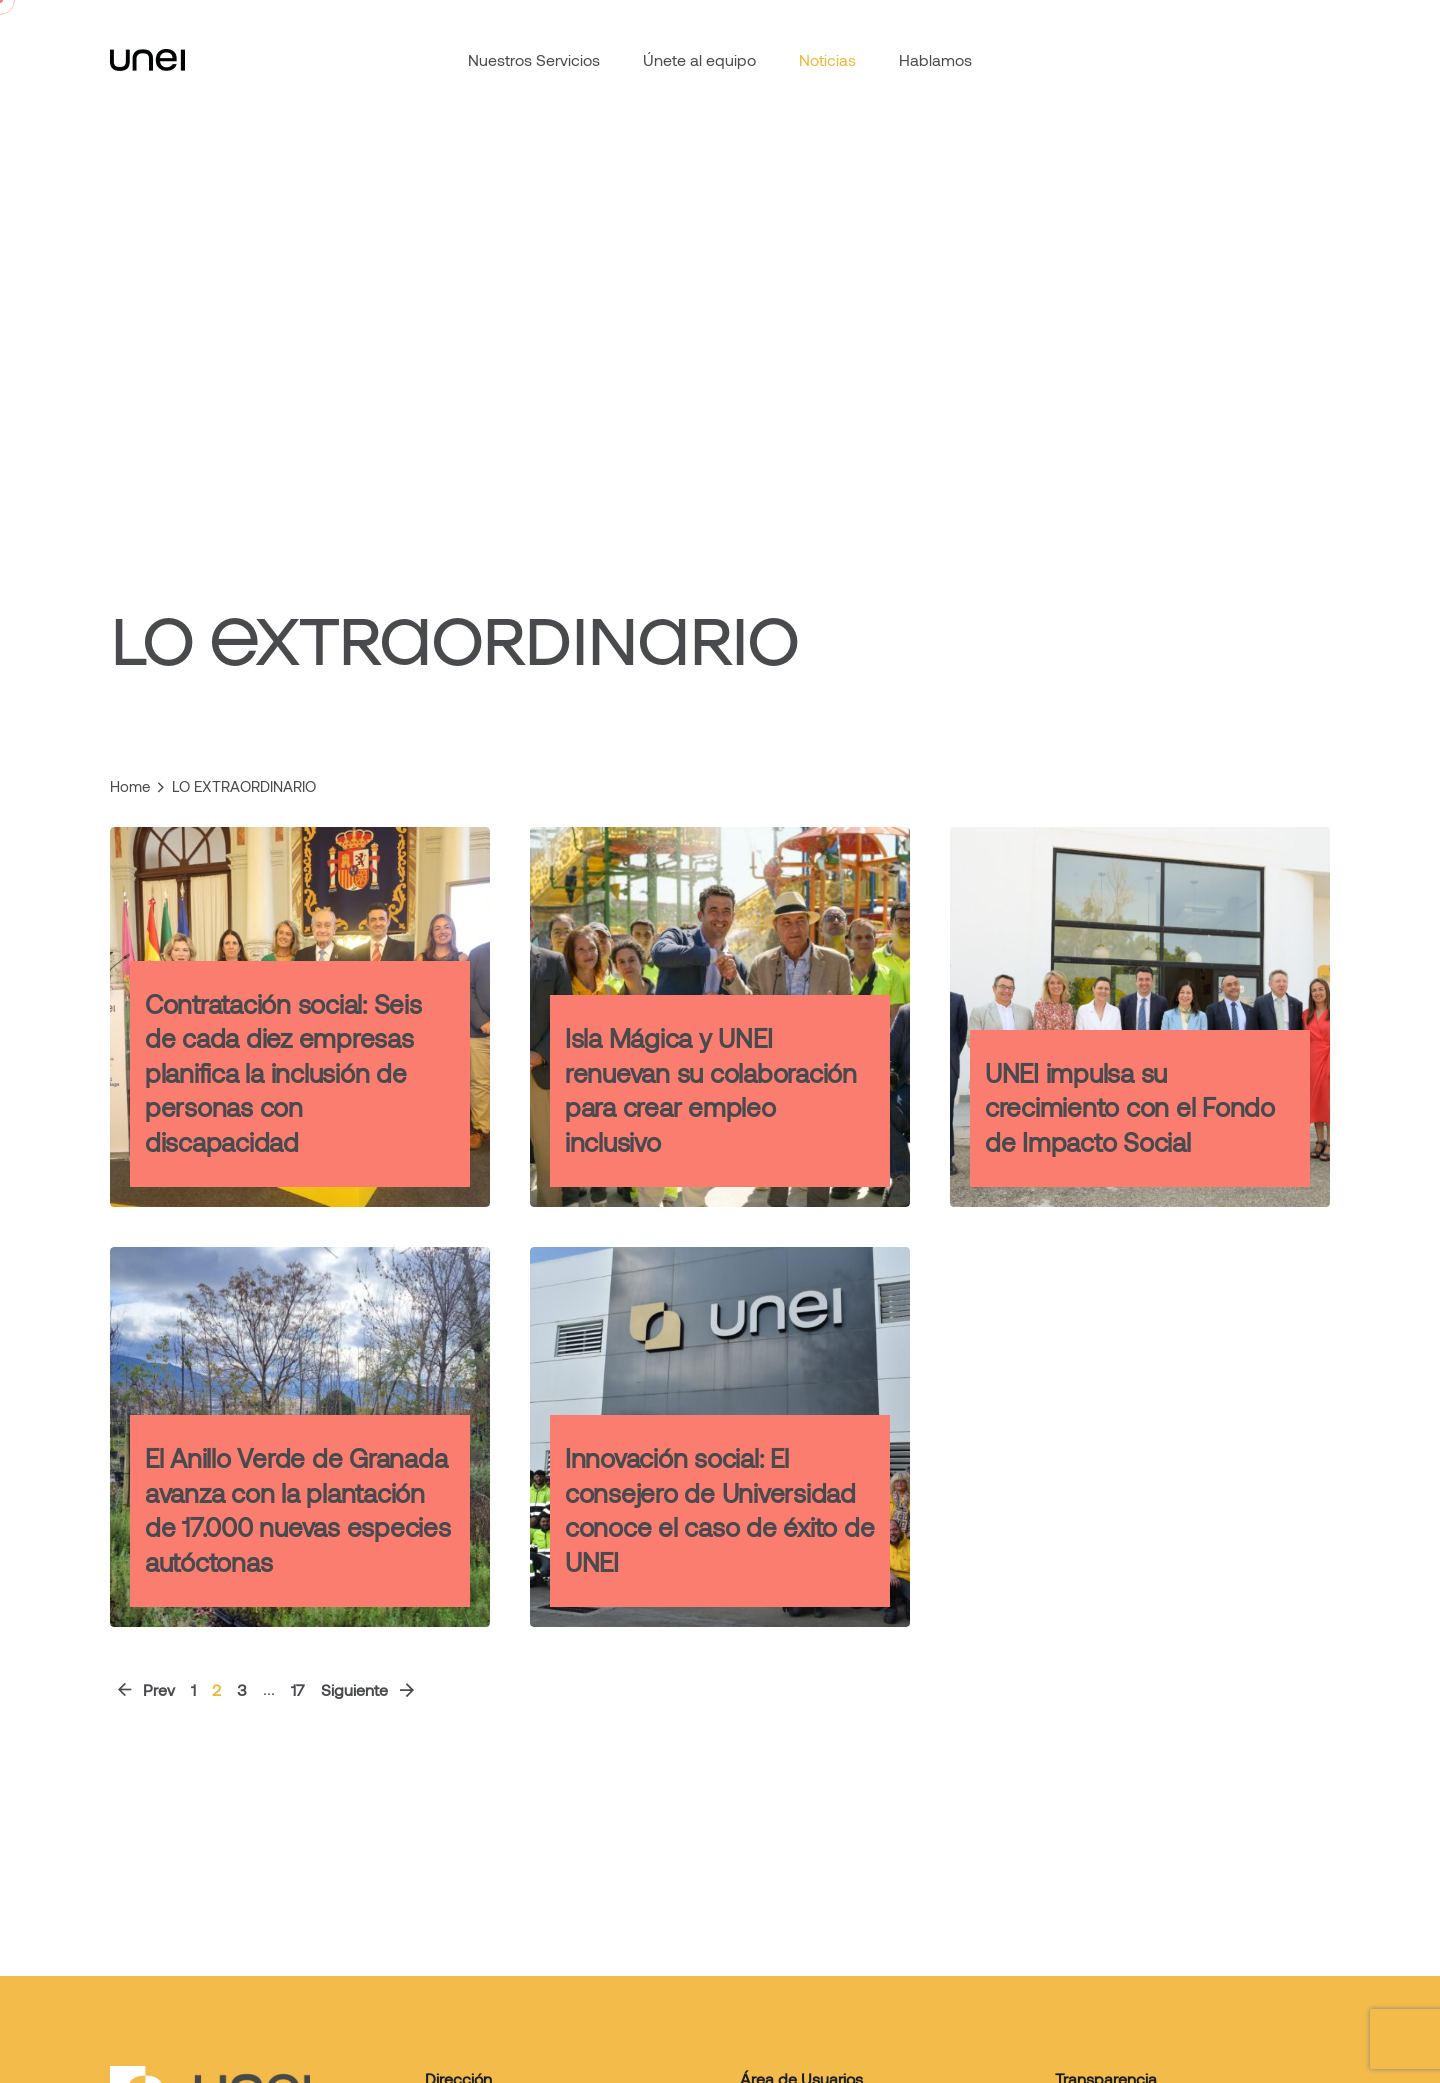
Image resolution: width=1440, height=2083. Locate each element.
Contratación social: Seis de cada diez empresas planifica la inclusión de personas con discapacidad (283, 1072)
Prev (144, 1690)
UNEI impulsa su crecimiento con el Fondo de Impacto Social (1130, 1107)
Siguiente (369, 1690)
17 (298, 1689)
